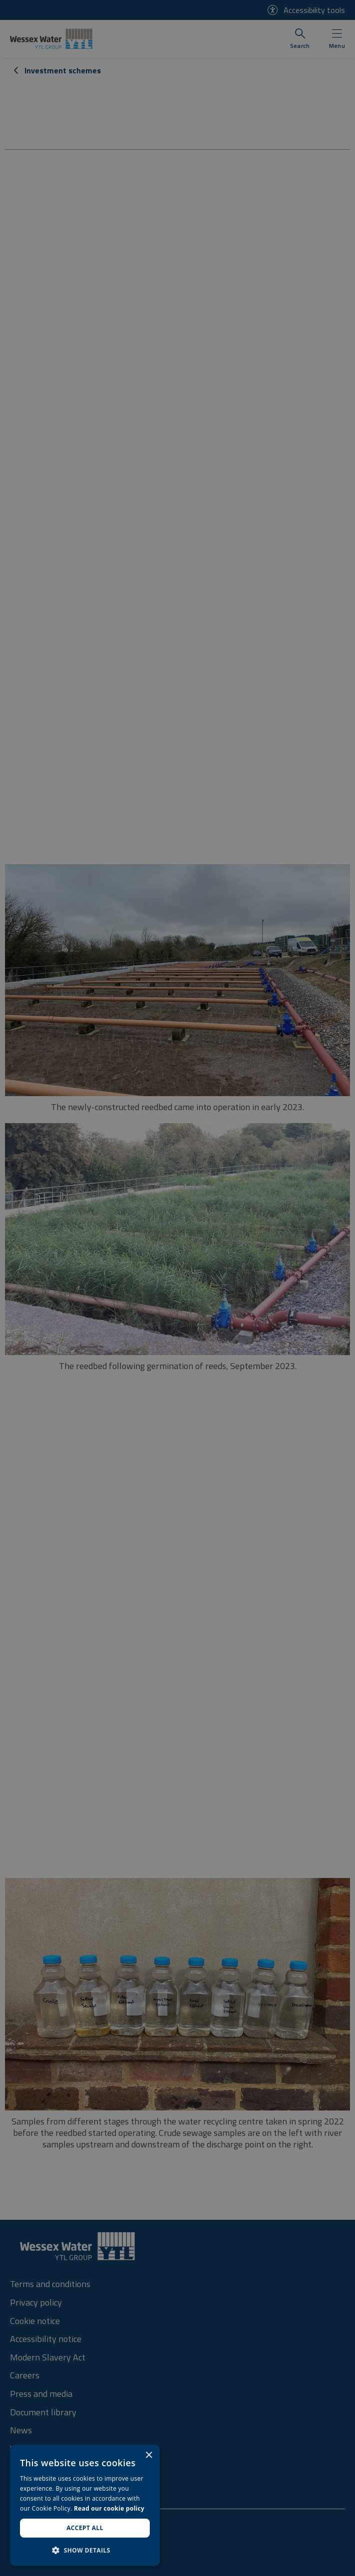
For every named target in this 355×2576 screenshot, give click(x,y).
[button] (85, 2550)
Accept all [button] (84, 2528)
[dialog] (85, 2505)
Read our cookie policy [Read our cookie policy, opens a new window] (109, 2508)
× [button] (148, 2455)
